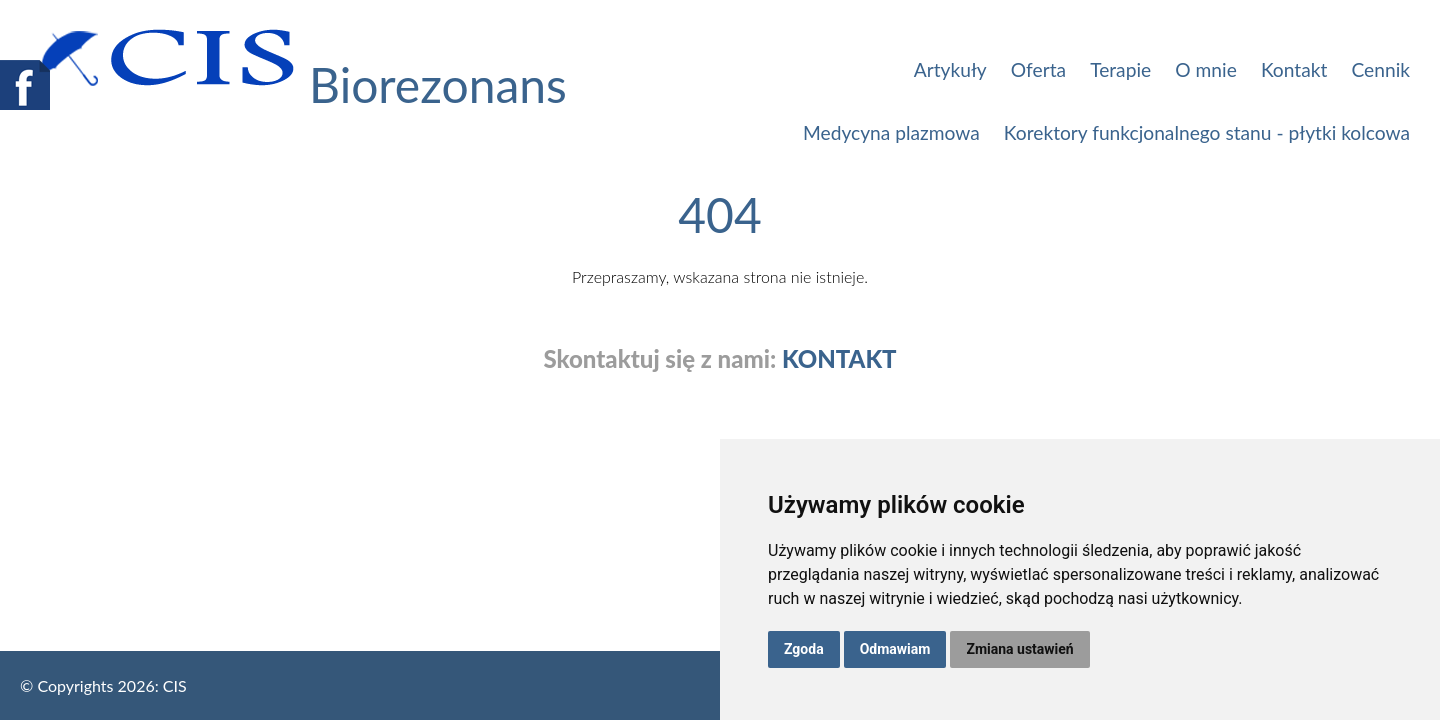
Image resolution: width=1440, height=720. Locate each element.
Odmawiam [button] (895, 649)
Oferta (1038, 69)
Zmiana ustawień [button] (1019, 649)
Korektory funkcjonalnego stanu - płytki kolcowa (1207, 132)
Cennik (1380, 69)
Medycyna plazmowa (891, 132)
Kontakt (1294, 69)
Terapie (1120, 69)
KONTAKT (839, 359)
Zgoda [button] (804, 649)
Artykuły (950, 69)
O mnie (1206, 69)
